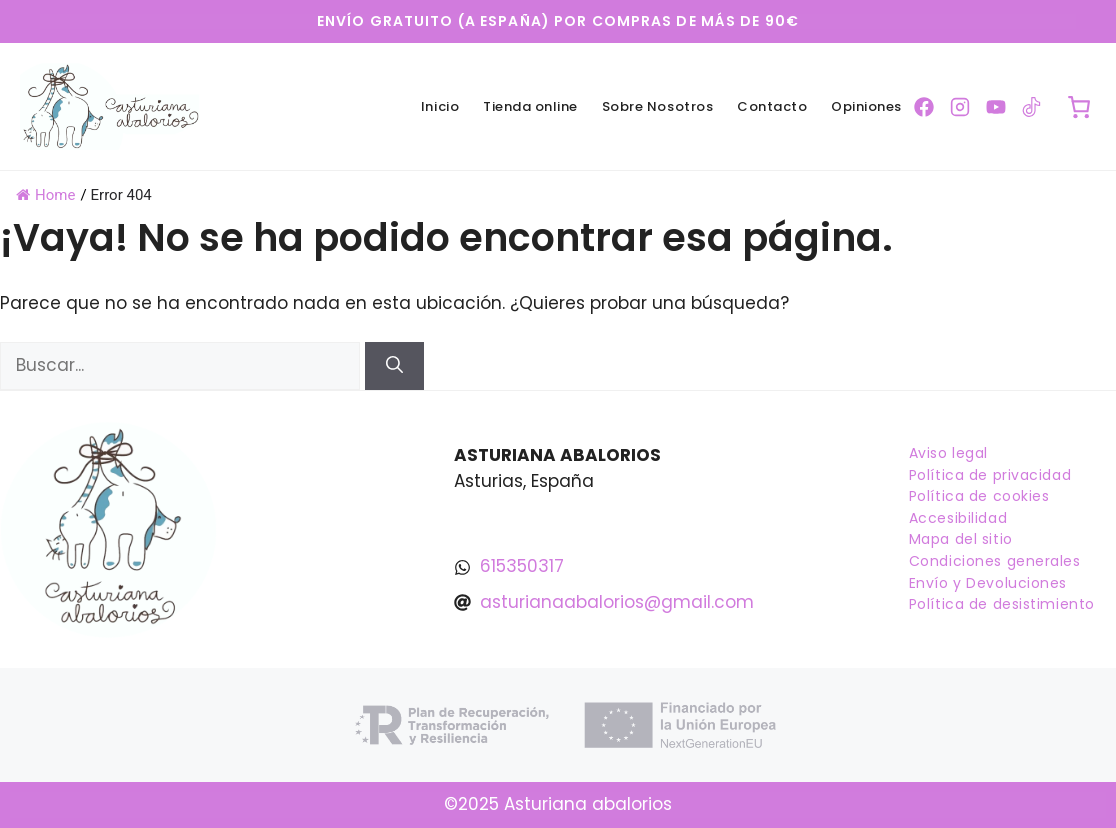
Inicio (440, 106)
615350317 (522, 566)
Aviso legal (948, 453)
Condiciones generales (995, 561)
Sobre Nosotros (657, 106)
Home (45, 195)
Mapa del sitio (961, 539)
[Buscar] (394, 366)
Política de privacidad (990, 475)
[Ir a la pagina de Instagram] (960, 107)
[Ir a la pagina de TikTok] (1032, 107)
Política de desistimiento (1002, 604)
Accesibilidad (958, 518)
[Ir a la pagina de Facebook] (924, 107)
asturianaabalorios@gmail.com (617, 602)
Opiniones (866, 106)
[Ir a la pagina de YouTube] (996, 107)
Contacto (772, 106)
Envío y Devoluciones (988, 583)
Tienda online (530, 106)
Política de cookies (979, 496)
